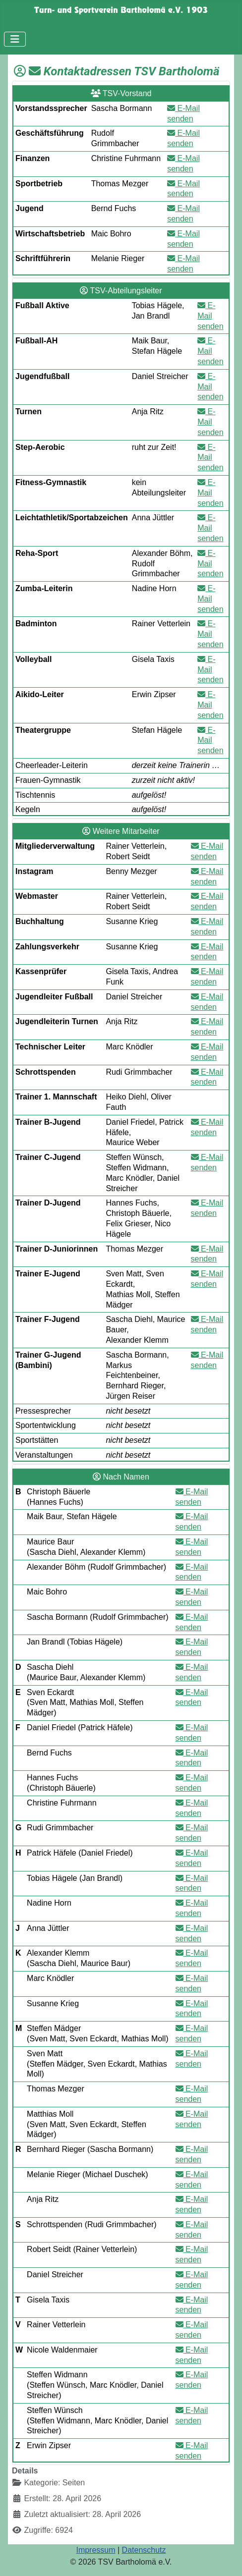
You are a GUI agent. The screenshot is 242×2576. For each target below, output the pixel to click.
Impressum (95, 2550)
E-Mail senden (210, 315)
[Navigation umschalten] (15, 39)
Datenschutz (144, 2550)
